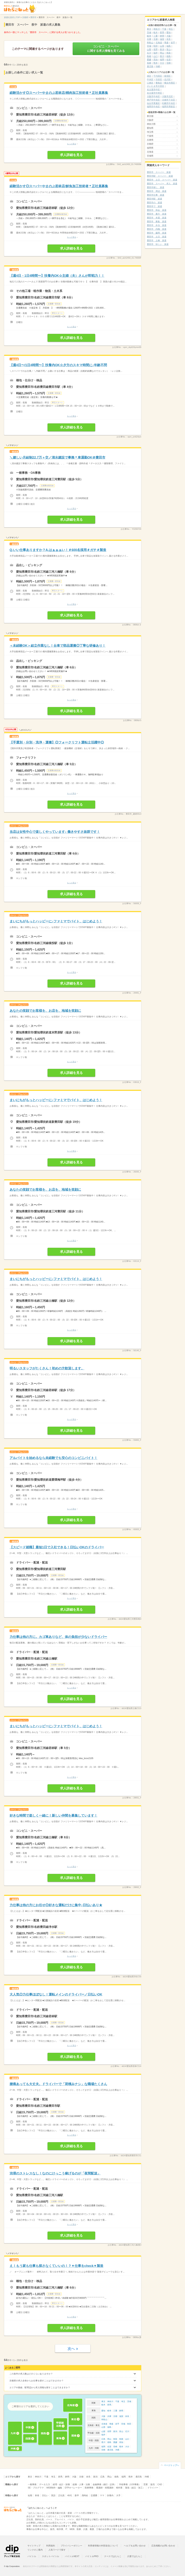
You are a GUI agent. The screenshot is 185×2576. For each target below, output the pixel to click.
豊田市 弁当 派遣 (156, 225)
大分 (127, 2446)
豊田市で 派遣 (154, 206)
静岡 (121, 2411)
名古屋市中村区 (154, 93)
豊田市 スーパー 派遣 (159, 172)
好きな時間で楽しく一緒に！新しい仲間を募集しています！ (53, 1815)
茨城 (129, 2401)
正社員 (61, 2495)
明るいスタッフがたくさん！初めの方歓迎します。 (47, 1368)
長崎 (115, 2446)
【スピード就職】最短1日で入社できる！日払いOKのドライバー (57, 1547)
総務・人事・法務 (81, 2484)
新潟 (115, 2431)
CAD (160, 2484)
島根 (121, 2439)
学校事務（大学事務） (130, 2484)
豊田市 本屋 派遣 (156, 217)
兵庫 (109, 2416)
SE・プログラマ (36, 2487)
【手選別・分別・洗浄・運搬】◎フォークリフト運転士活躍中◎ (57, 742)
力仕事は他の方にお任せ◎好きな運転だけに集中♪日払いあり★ (56, 1905)
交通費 (94, 2495)
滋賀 (121, 2416)
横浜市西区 (169, 83)
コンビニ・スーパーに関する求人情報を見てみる (106, 48)
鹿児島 (110, 2450)
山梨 (103, 2431)
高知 (121, 2442)
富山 (121, 2431)
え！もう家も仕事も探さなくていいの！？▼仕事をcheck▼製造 (56, 2266)
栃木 (103, 2405)
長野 (109, 2431)
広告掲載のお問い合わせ (163, 2545)
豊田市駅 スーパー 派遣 (160, 176)
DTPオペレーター (73, 2487)
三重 (115, 2411)
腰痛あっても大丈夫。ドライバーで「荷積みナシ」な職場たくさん (58, 2084)
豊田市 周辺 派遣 (156, 191)
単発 (37, 2495)
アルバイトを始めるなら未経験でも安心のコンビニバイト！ (53, 1458)
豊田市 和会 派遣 (156, 210)
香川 (103, 2442)
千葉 (117, 2401)
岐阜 (109, 2411)
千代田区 (157, 76)
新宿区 (167, 76)
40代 (69, 2495)
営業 (145, 2484)
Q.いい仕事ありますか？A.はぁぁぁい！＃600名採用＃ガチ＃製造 (58, 550)
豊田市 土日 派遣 (156, 236)
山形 (103, 2427)
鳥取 (115, 2439)
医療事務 (89, 2487)
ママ (102, 2495)
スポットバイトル (50, 2556)
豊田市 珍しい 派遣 (158, 244)
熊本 (121, 2446)
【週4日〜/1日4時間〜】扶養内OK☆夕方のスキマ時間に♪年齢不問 (58, 365)
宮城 (123, 2424)
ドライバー (152, 2487)
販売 (152, 2484)
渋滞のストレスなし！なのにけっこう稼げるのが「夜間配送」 (55, 2173)
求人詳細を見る (71, 155)
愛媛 (115, 2442)
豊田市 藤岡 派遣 (156, 233)
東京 (103, 2401)
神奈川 (110, 2401)
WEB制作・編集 (54, 2487)
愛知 (103, 2411)
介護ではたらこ (134, 2556)
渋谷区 (159, 79)
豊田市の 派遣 (154, 202)
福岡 (103, 2446)
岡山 (109, 2439)
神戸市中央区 (153, 100)
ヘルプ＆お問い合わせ (135, 2545)
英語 (53, 2495)
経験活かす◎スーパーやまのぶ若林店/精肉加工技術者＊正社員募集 (59, 93)
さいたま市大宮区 (155, 86)
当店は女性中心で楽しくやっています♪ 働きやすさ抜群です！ (55, 832)
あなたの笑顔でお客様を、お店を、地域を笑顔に (45, 1010)
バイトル (31, 2556)
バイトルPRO (91, 2556)
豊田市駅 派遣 (154, 199)
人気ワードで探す (57, 2550)
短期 (30, 2495)
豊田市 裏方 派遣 (156, 214)
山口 (127, 2439)
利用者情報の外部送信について (103, 2545)
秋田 (129, 2424)
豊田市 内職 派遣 (156, 229)
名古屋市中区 (153, 89)
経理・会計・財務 (61, 2484)
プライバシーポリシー (71, 2545)
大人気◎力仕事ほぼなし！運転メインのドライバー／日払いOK (56, 1994)
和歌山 (104, 2419)
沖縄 (117, 2450)
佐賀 (109, 2446)
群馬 (109, 2405)
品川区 (167, 79)
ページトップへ (171, 2465)
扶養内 (110, 2495)
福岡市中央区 (153, 106)
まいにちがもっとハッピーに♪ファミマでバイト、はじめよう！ (56, 921)
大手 (118, 2495)
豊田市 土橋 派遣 (156, 240)
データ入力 (44, 2484)
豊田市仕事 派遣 (155, 195)
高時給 (85, 2495)
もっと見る (71, 144)
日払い (45, 2495)
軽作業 (119, 2487)
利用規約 (50, 2545)
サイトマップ (33, 2545)
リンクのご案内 (35, 2550)
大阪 (103, 2416)
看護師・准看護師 (104, 2487)
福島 (109, 2427)
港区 (149, 76)
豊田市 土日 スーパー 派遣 (162, 180)
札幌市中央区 (168, 103)
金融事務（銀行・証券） (104, 2484)
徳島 (109, 2442)
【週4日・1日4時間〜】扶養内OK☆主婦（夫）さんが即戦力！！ (57, 275)
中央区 (150, 79)
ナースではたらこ (113, 2556)
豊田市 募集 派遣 (156, 221)
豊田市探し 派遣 (155, 187)
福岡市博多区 (168, 106)
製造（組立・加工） (135, 2487)
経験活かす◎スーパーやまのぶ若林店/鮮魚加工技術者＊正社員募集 (59, 186)
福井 (103, 2435)
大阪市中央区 (153, 96)
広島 (103, 2439)
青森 (111, 2424)
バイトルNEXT (72, 2556)
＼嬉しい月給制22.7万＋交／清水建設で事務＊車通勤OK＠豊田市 (57, 457)
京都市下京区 (168, 100)
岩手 (117, 2424)
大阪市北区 (167, 96)
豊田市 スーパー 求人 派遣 (162, 183)
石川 (127, 2431)
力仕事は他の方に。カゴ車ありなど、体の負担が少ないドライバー (58, 1637)
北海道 (104, 2424)
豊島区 (159, 83)
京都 (115, 2416)
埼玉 (123, 2401)
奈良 (127, 2416)
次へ (71, 2349)
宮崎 (103, 2450)
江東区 (150, 83)
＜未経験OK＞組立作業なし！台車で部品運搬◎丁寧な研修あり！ (58, 645)
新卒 (77, 2495)
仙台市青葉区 (153, 103)
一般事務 (32, 2484)
